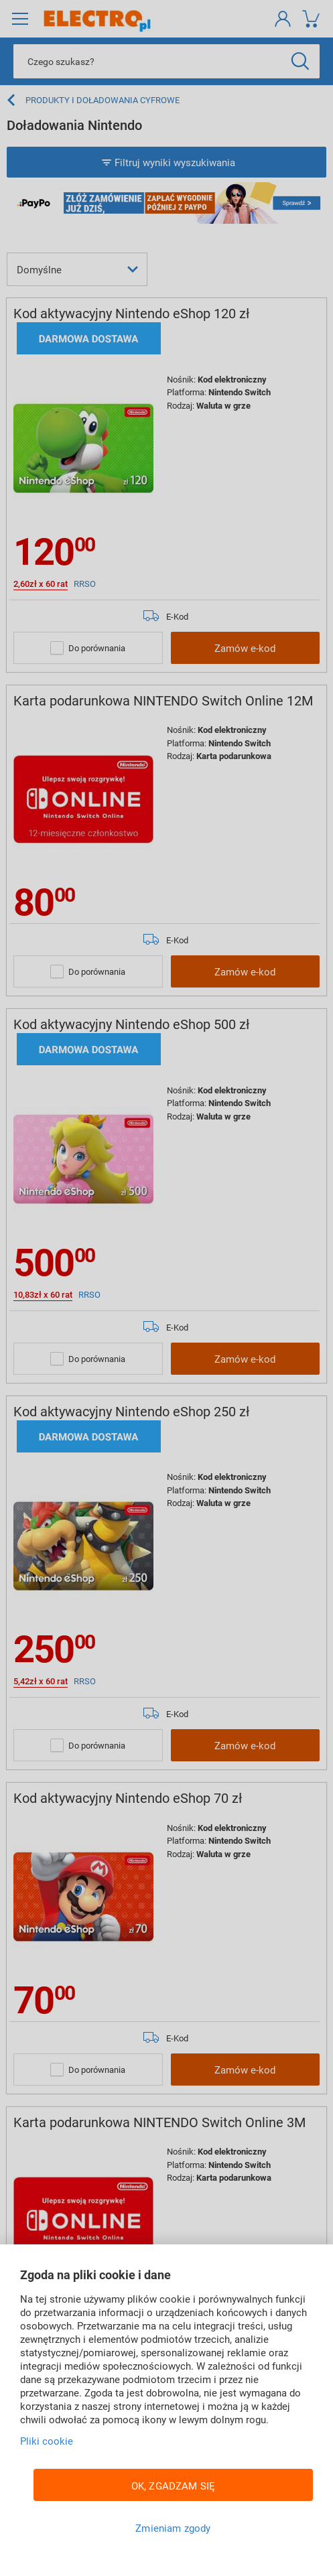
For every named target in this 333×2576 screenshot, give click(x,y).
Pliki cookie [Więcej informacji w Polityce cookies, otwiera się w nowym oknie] (46, 2440)
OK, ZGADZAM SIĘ (173, 2485)
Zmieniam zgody (172, 2527)
